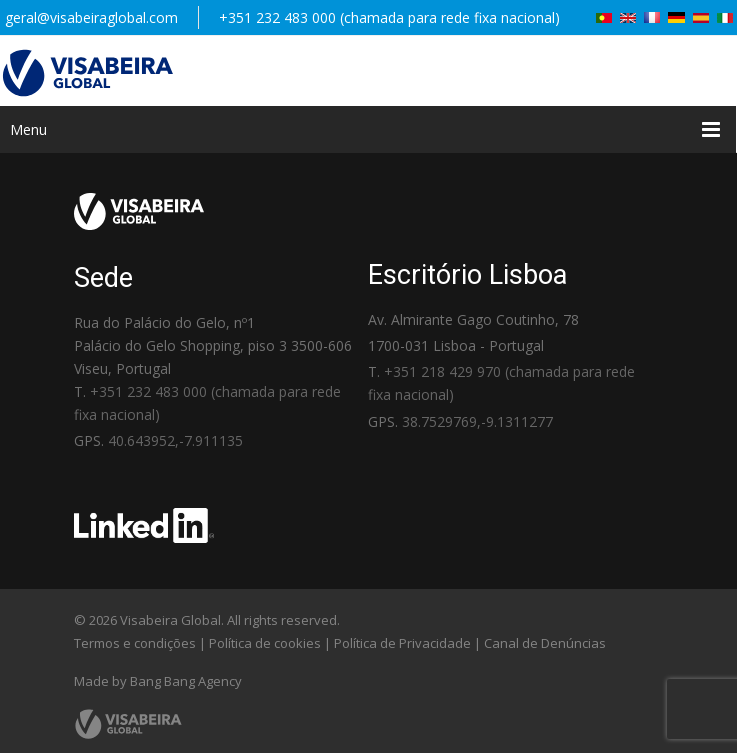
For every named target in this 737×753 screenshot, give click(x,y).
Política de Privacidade (402, 643)
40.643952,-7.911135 (175, 440)
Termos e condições (135, 643)
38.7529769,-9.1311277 (477, 421)
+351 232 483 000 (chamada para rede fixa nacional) (389, 17)
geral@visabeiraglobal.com (91, 17)
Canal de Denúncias (545, 643)
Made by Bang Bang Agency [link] (158, 681)
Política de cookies (265, 643)
